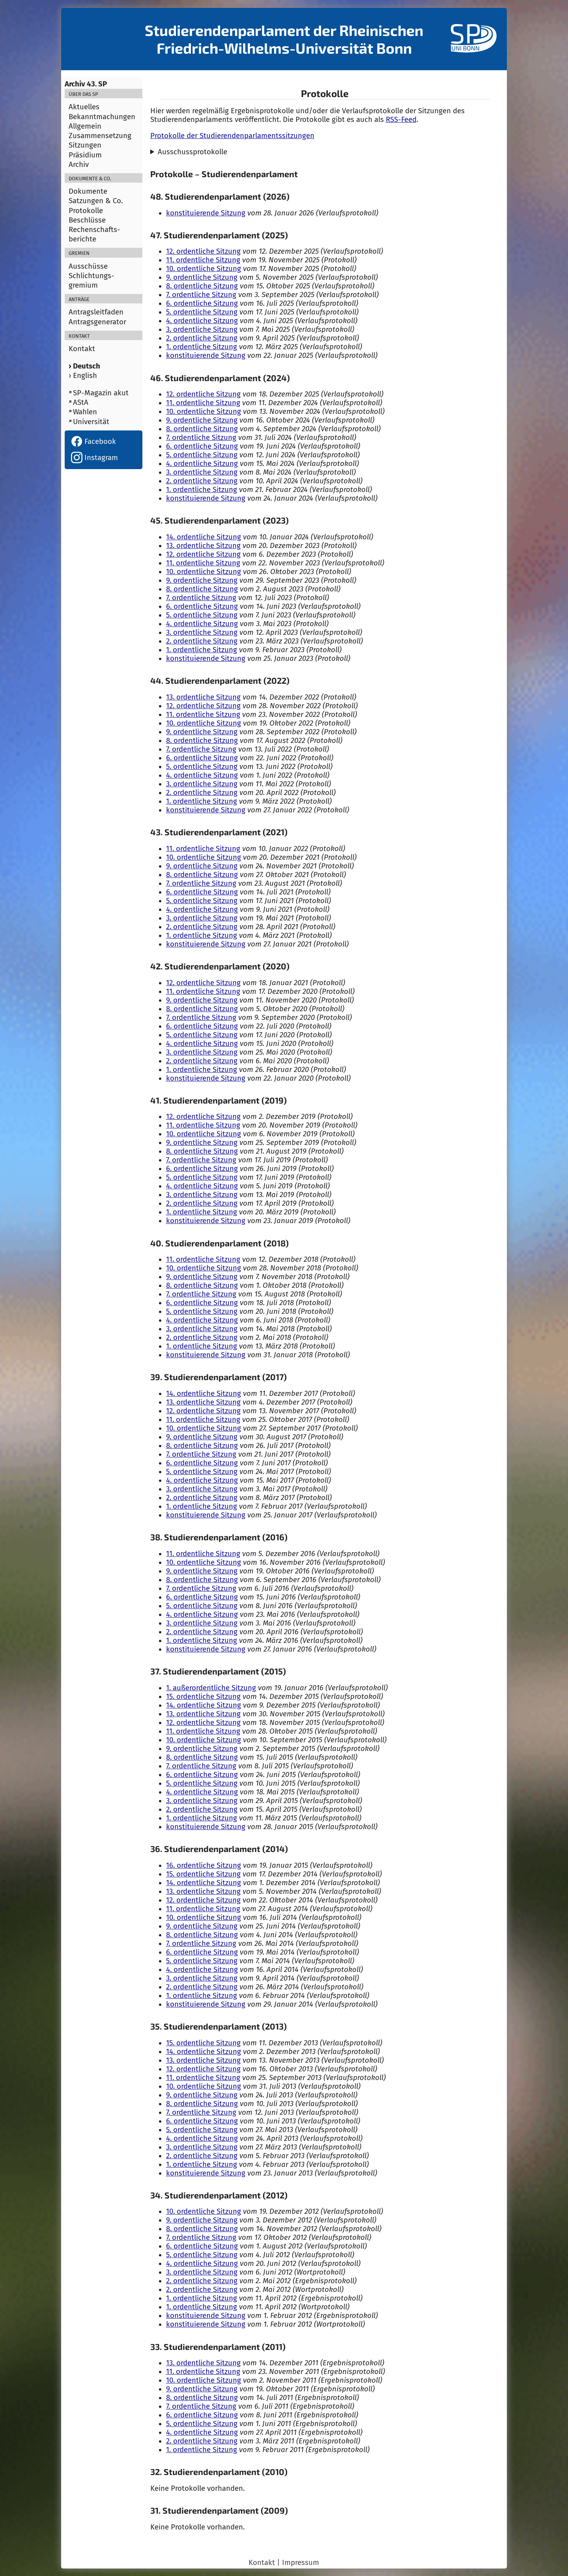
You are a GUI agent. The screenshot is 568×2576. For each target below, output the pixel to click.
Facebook (93, 441)
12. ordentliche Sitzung (203, 251)
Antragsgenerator (97, 322)
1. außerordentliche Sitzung (211, 1688)
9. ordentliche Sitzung (201, 277)
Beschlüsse (87, 220)
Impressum (300, 2562)
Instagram (94, 457)
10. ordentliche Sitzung (203, 268)
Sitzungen (85, 145)
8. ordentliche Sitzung (202, 286)
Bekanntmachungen (102, 116)
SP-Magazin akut (101, 393)
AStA (80, 402)
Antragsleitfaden (96, 312)
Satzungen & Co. (96, 200)
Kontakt (82, 348)
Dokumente (88, 191)
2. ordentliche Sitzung (201, 338)
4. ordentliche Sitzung (202, 320)
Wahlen (85, 412)
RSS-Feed (401, 119)
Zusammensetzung (100, 135)
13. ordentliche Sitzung (203, 545)
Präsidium (85, 155)
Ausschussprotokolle (192, 152)
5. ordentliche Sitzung (201, 312)
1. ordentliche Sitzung (201, 346)
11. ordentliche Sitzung (203, 260)
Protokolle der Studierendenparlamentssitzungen (232, 135)
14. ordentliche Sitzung (203, 537)
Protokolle (86, 210)
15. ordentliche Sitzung (203, 1696)
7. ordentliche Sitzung (201, 294)
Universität (91, 421)
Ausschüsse (88, 266)
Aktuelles (84, 107)
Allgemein (85, 126)
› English (83, 375)
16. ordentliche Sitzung (203, 1865)
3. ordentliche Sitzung (201, 329)
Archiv (79, 164)
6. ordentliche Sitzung (202, 303)
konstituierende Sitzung (205, 213)
